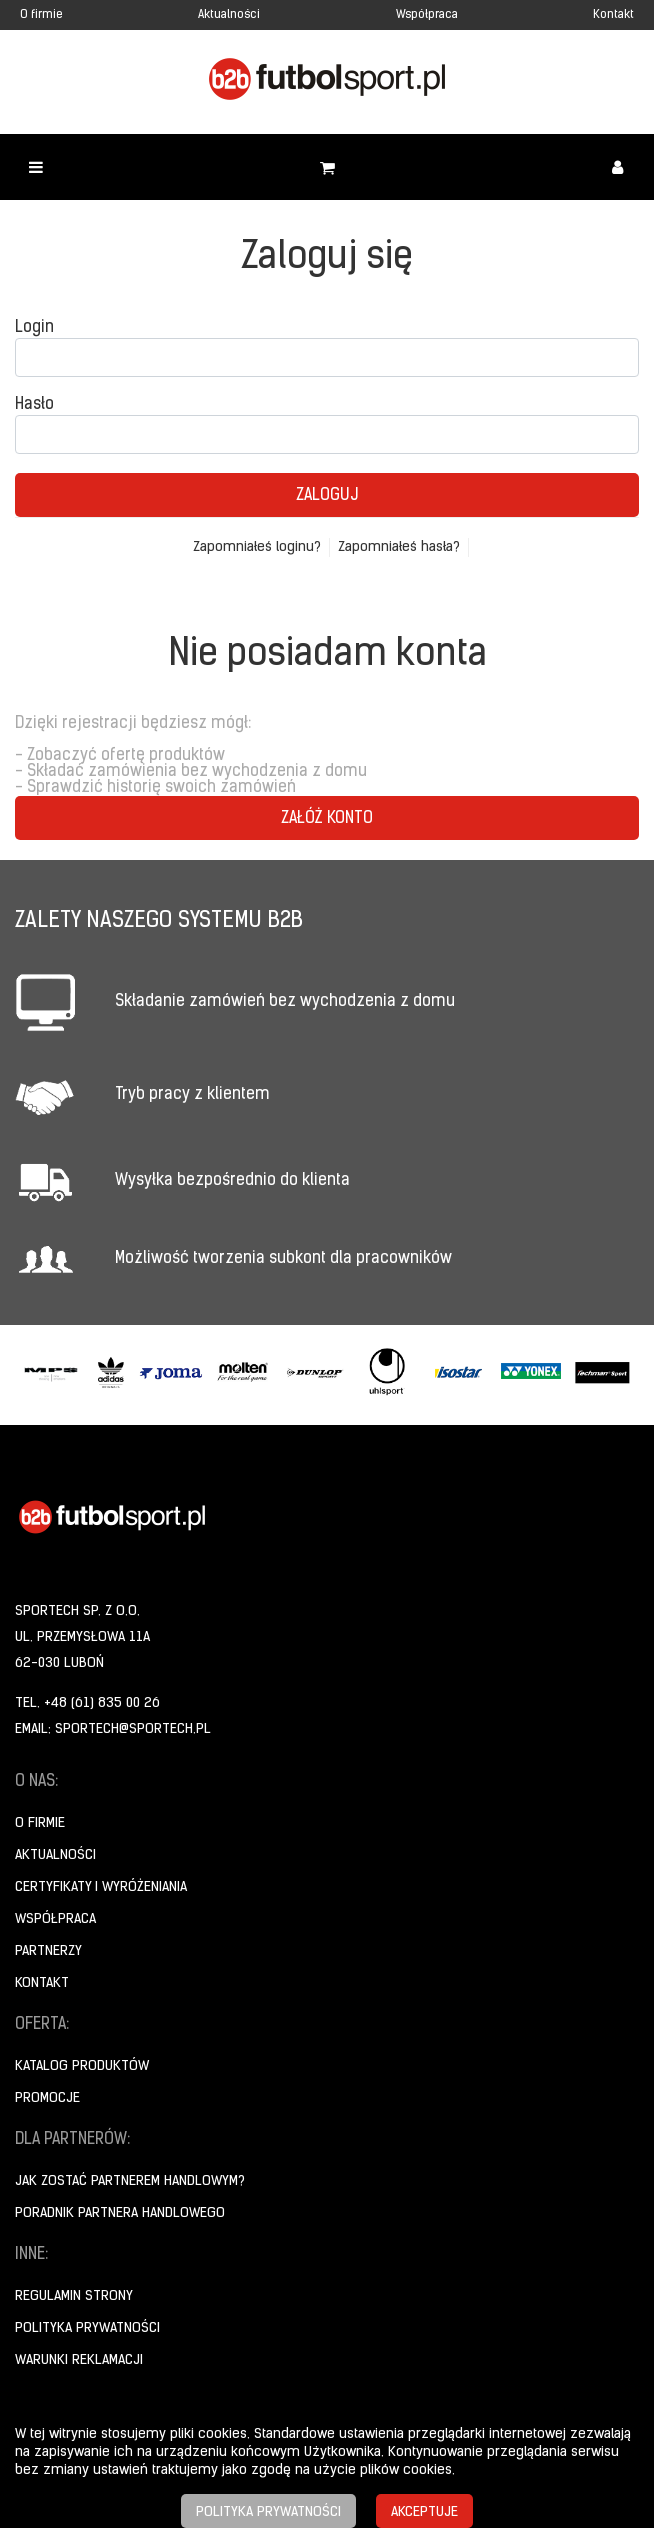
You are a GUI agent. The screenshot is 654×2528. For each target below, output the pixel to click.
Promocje (47, 2098)
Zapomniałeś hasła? (399, 547)
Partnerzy (48, 1951)
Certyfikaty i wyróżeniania (101, 1887)
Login (34, 328)
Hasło (34, 405)
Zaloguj (327, 496)
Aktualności (229, 15)
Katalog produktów (82, 2066)
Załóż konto (327, 819)
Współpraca (427, 15)
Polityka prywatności (87, 2328)
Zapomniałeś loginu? (257, 547)
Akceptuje (424, 2512)
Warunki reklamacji (79, 2360)
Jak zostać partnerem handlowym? (130, 2181)
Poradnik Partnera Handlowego (120, 2213)
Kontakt (613, 15)
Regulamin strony (74, 2296)
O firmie (41, 15)
